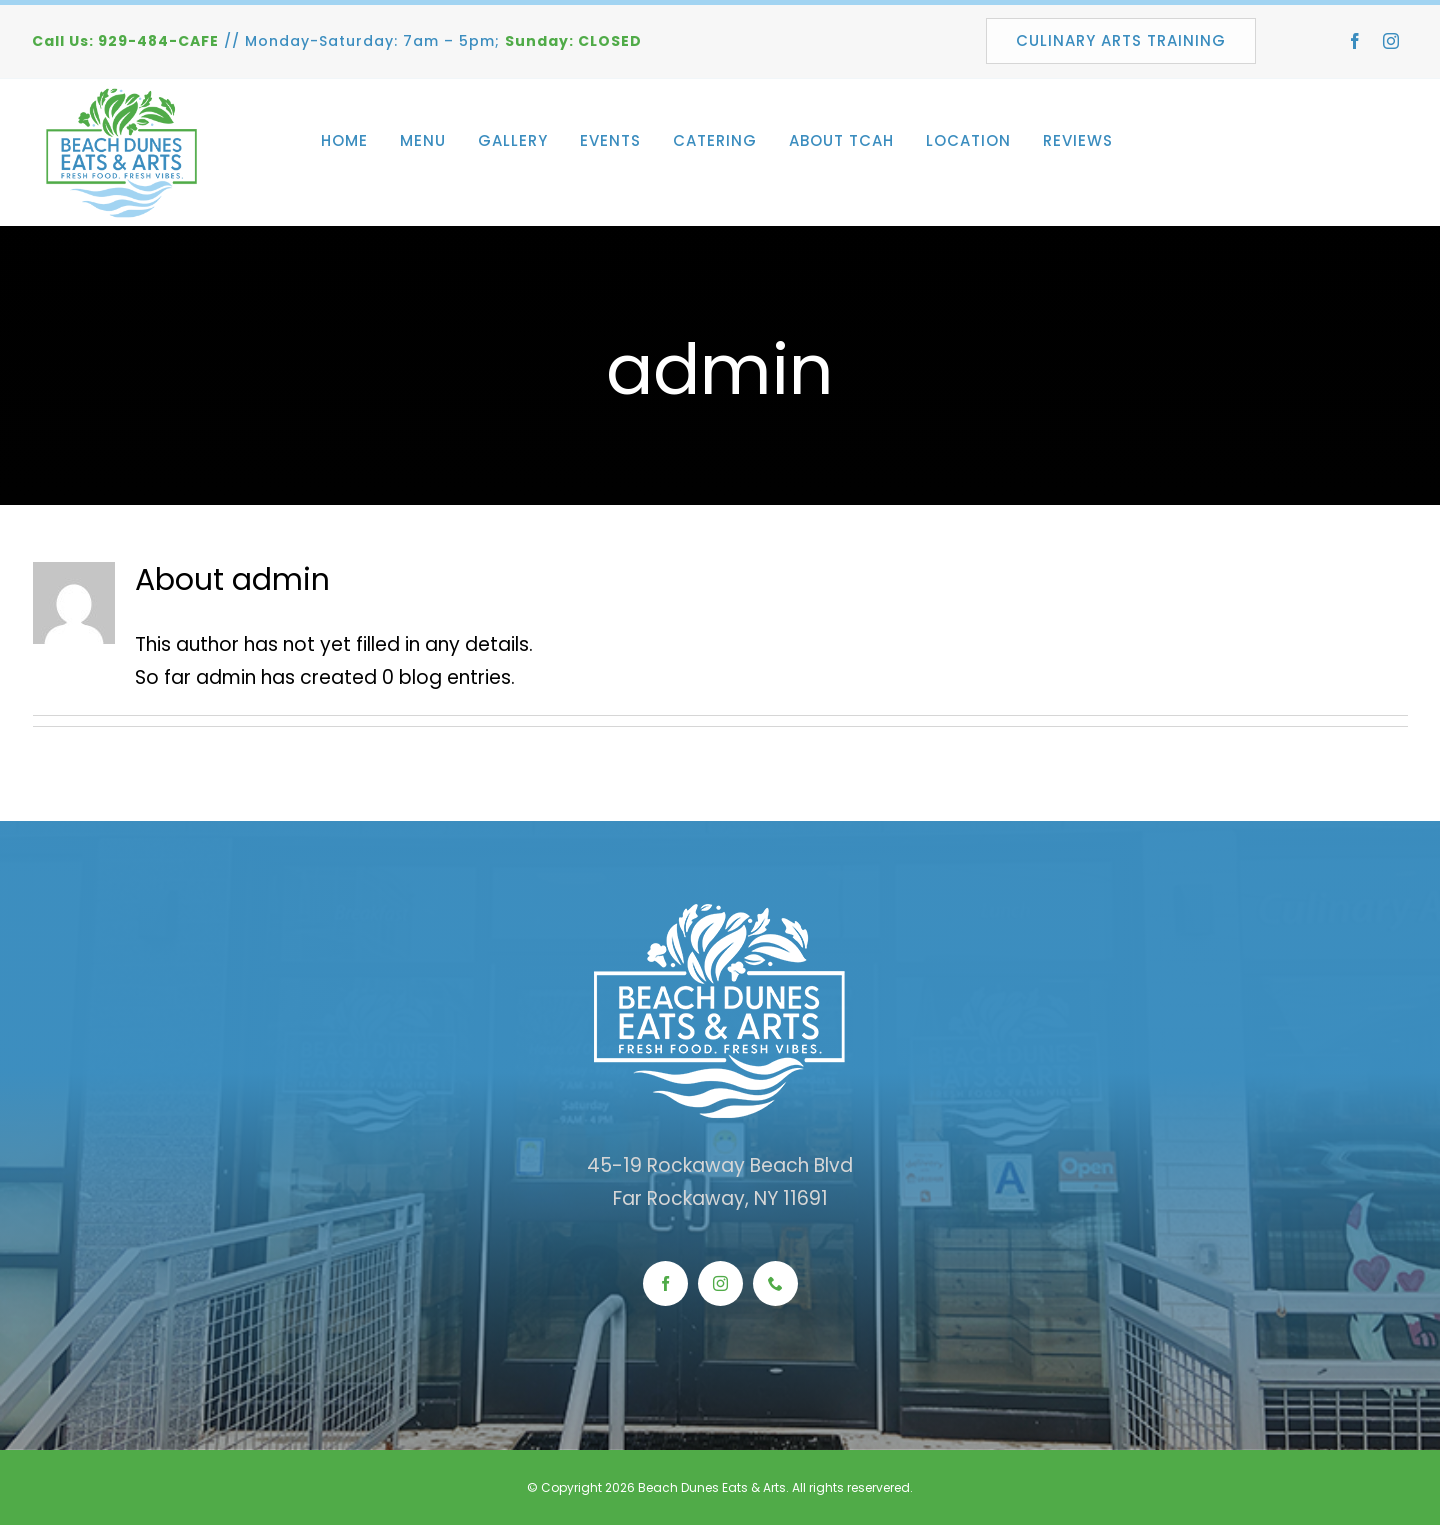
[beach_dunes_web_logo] (122, 95)
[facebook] (1355, 41)
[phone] (775, 1283)
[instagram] (1391, 41)
